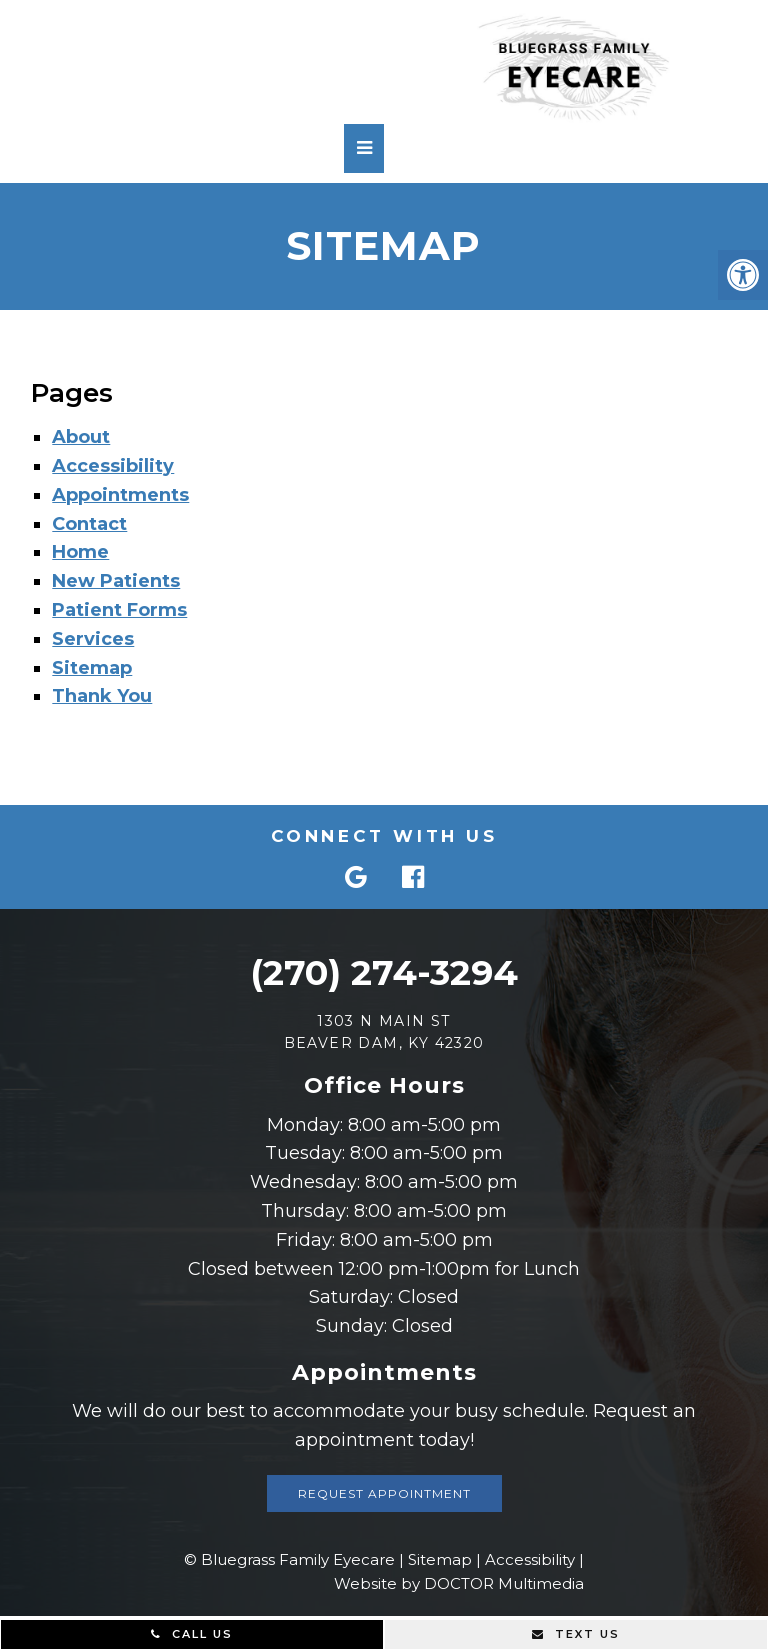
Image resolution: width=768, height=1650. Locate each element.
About (81, 437)
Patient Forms (119, 610)
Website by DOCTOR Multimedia (459, 1583)
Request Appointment (384, 1493)
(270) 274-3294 (384, 972)
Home (80, 552)
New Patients (116, 581)
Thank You (102, 696)
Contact (89, 524)
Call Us (192, 1634)
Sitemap (92, 668)
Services (93, 639)
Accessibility (113, 466)
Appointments (120, 495)
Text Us (576, 1634)
